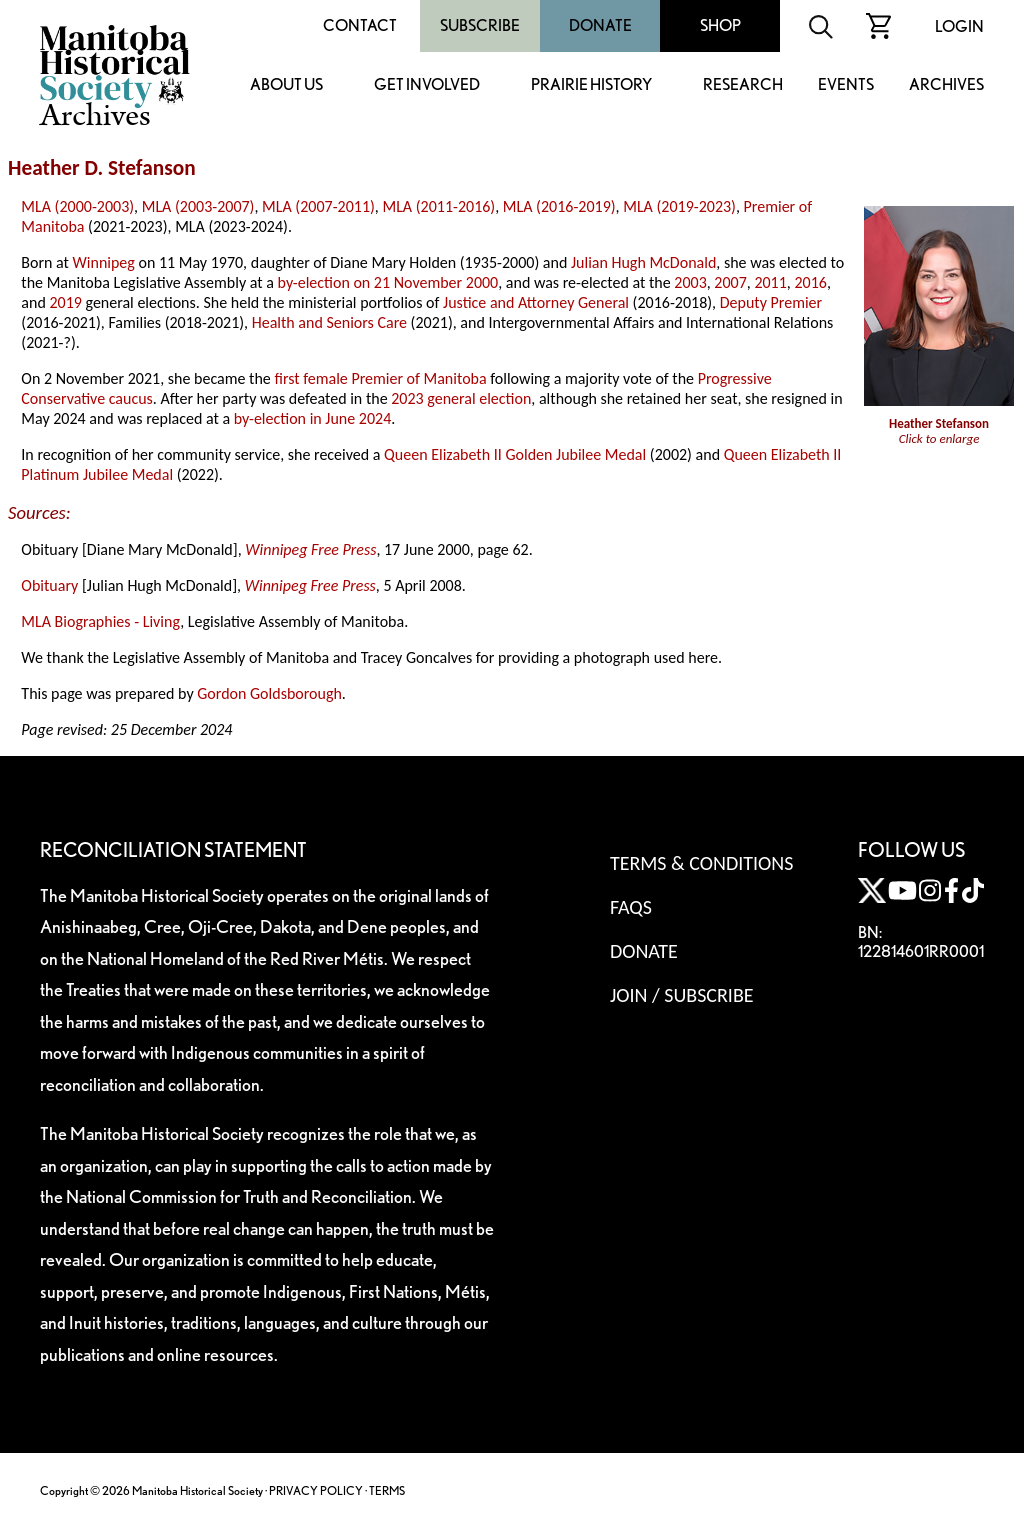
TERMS (387, 1490)
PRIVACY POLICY (316, 1490)
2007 (730, 282)
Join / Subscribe (682, 995)
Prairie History (591, 85)
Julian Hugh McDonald (643, 262)
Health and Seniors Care (329, 322)
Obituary (49, 585)
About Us (286, 85)
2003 (690, 282)
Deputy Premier (771, 302)
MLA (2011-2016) (438, 206)
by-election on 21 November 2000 (388, 282)
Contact (360, 25)
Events (846, 85)
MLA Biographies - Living (100, 621)
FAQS (631, 907)
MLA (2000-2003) (77, 206)
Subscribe (480, 25)
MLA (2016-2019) (559, 206)
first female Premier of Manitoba (380, 378)
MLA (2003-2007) (198, 206)
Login (959, 26)
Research (743, 85)
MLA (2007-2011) (318, 206)
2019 (65, 302)
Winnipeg (104, 262)
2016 (810, 282)
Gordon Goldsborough (269, 693)
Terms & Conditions (701, 863)
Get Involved (427, 85)
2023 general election (461, 398)
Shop (720, 25)
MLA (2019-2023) (679, 206)
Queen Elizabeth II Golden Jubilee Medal (515, 454)
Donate (600, 25)
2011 (770, 282)
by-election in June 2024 (312, 418)
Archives (946, 85)
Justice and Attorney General (536, 302)
